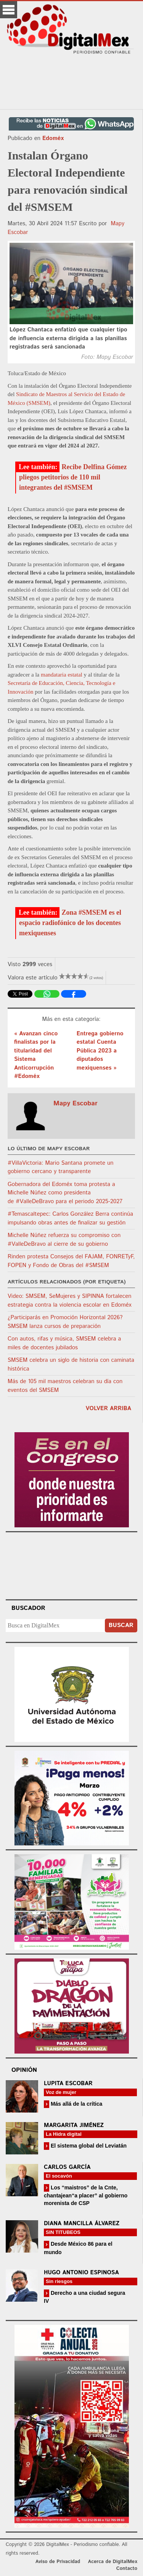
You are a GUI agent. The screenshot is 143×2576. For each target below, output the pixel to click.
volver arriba (108, 1408)
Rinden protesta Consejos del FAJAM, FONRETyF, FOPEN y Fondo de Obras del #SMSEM (71, 1261)
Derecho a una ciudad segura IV (84, 2297)
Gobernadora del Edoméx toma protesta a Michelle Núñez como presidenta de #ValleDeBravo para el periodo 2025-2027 (65, 1192)
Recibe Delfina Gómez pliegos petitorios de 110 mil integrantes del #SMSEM (73, 477)
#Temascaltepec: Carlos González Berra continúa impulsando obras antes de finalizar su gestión (70, 1218)
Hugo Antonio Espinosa (81, 2273)
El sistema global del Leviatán (88, 2146)
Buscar (121, 1625)
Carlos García (67, 2167)
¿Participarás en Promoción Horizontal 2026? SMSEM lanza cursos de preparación (65, 1321)
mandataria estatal (60, 675)
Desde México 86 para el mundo (78, 2248)
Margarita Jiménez (74, 2125)
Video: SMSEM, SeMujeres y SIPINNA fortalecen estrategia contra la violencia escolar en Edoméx (70, 1300)
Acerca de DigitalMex (112, 2561)
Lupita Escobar (68, 2083)
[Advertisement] (72, 82)
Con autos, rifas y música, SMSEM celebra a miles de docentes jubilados (64, 1343)
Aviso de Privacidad (57, 2561)
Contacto (126, 2568)
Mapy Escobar (75, 1103)
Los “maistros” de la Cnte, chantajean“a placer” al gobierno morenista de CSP (85, 2195)
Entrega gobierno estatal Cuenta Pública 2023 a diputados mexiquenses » (100, 1051)
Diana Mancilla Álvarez (81, 2223)
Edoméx (53, 138)
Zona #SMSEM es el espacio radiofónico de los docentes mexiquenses (70, 923)
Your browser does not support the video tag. (71, 1564)
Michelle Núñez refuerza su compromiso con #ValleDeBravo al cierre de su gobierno (64, 1239)
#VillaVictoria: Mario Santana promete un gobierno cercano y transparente (61, 1167)
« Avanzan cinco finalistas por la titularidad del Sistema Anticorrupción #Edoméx (36, 1055)
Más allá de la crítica (75, 2104)
